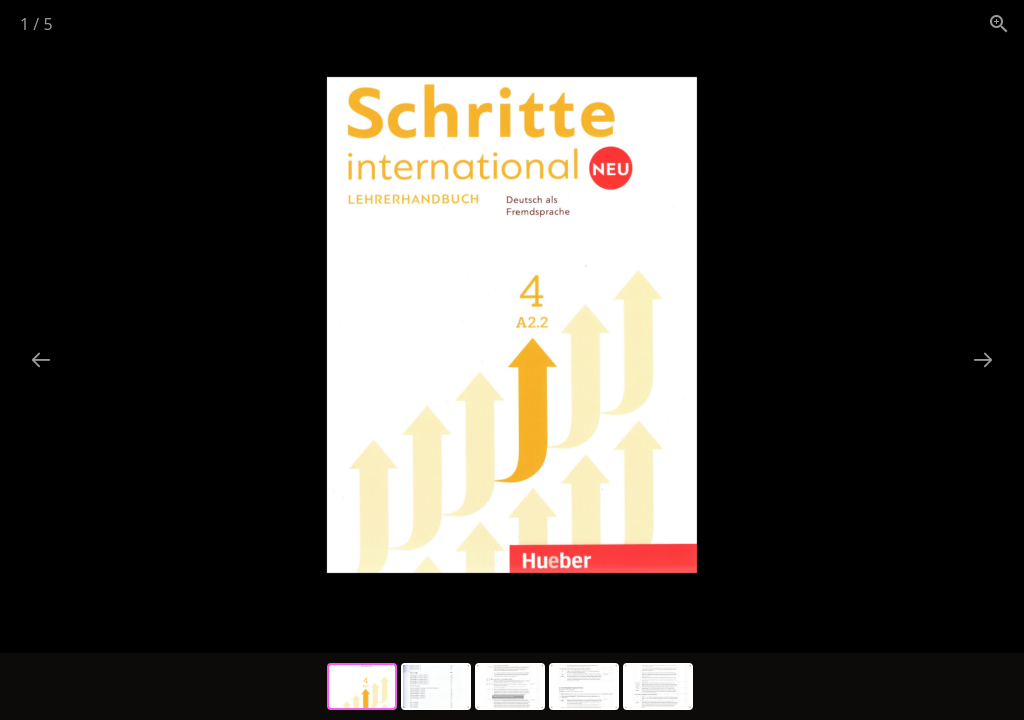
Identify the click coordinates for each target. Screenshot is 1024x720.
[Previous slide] (41, 359)
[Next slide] (983, 359)
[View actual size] (999, 23)
